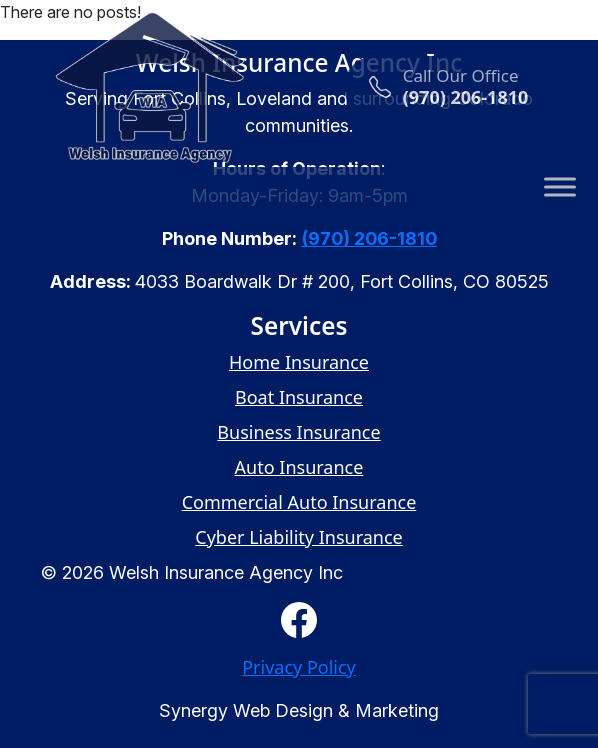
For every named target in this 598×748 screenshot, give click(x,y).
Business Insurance (298, 432)
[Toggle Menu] (560, 186)
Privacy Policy (299, 667)
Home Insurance (299, 362)
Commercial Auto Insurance (299, 502)
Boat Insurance (299, 397)
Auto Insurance (299, 467)
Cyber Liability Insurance (299, 537)
